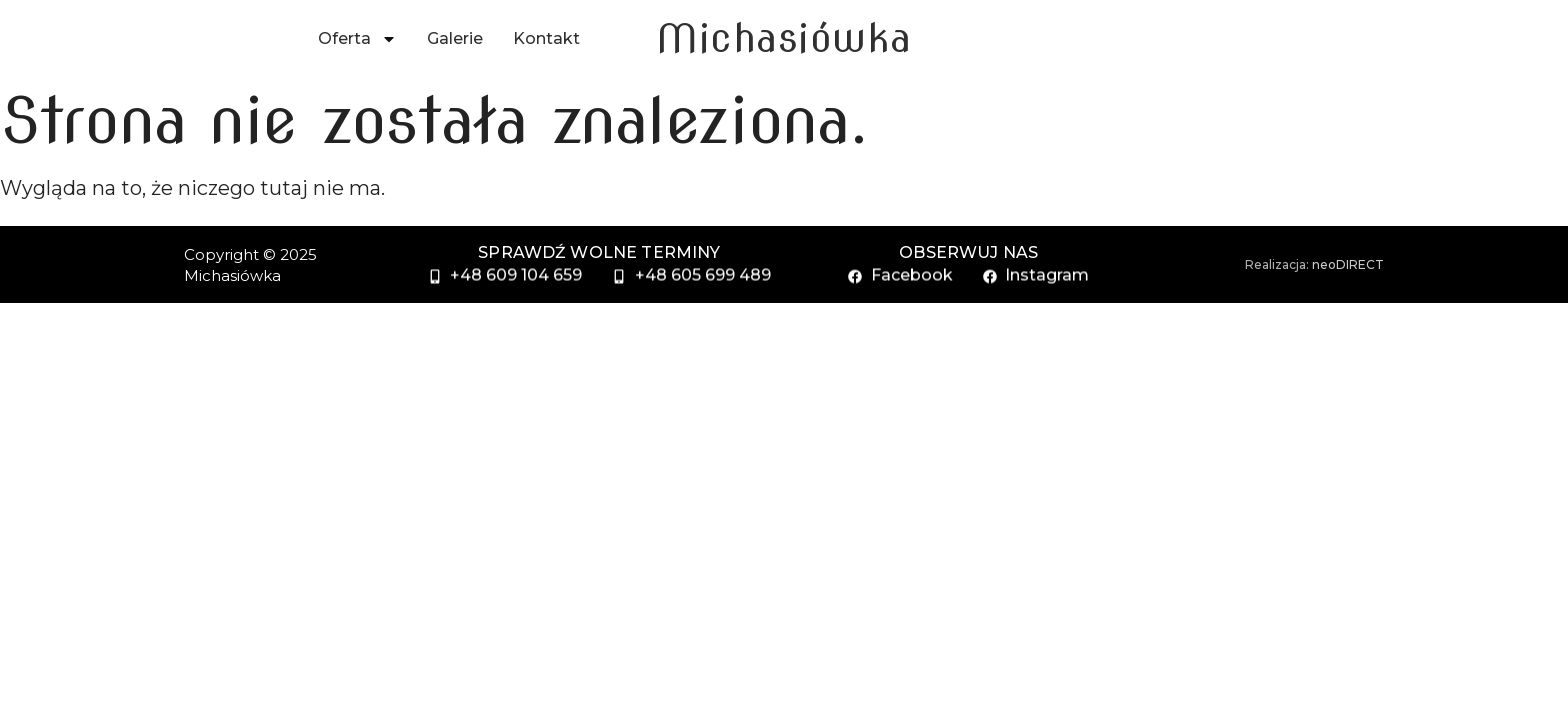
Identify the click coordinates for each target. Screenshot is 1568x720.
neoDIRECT (1348, 264)
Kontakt (546, 38)
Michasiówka (784, 38)
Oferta (357, 39)
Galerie (455, 38)
